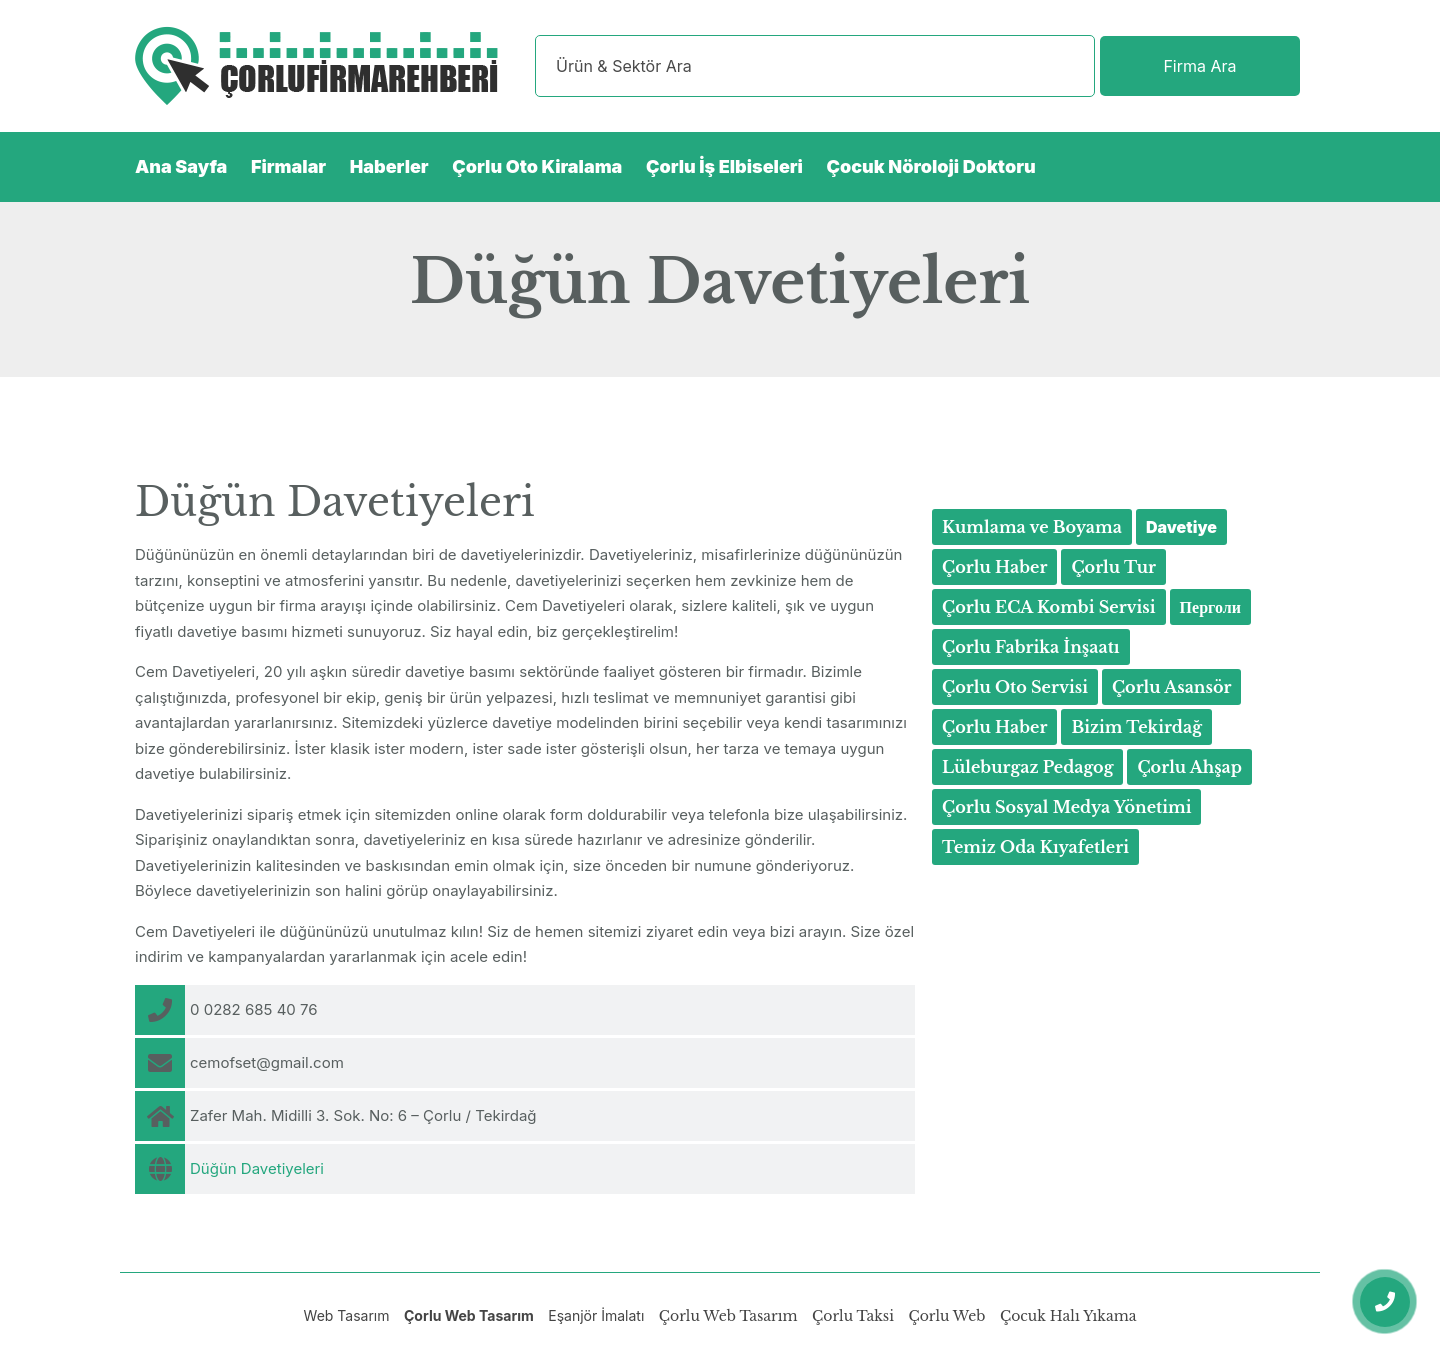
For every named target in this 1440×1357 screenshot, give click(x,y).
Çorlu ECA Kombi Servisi (1049, 607)
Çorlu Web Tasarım (469, 1315)
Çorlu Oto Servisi (1015, 687)
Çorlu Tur (1113, 567)
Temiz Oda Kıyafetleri (1035, 847)
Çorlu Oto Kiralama (537, 166)
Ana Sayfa (181, 166)
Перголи (1210, 607)
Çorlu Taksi (853, 1316)
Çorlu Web (946, 1316)
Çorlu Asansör (1172, 687)
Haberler (389, 166)
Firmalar (288, 166)
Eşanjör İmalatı (596, 1315)
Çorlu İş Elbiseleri (724, 166)
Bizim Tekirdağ (1136, 727)
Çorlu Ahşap (1189, 767)
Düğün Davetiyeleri (257, 1168)
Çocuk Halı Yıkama (1068, 1316)
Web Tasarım (347, 1315)
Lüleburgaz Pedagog (1027, 767)
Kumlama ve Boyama (1032, 527)
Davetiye (1181, 527)
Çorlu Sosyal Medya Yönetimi (1066, 807)
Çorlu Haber (994, 567)
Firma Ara (1199, 66)
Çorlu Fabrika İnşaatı (1031, 647)
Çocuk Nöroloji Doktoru (931, 166)
